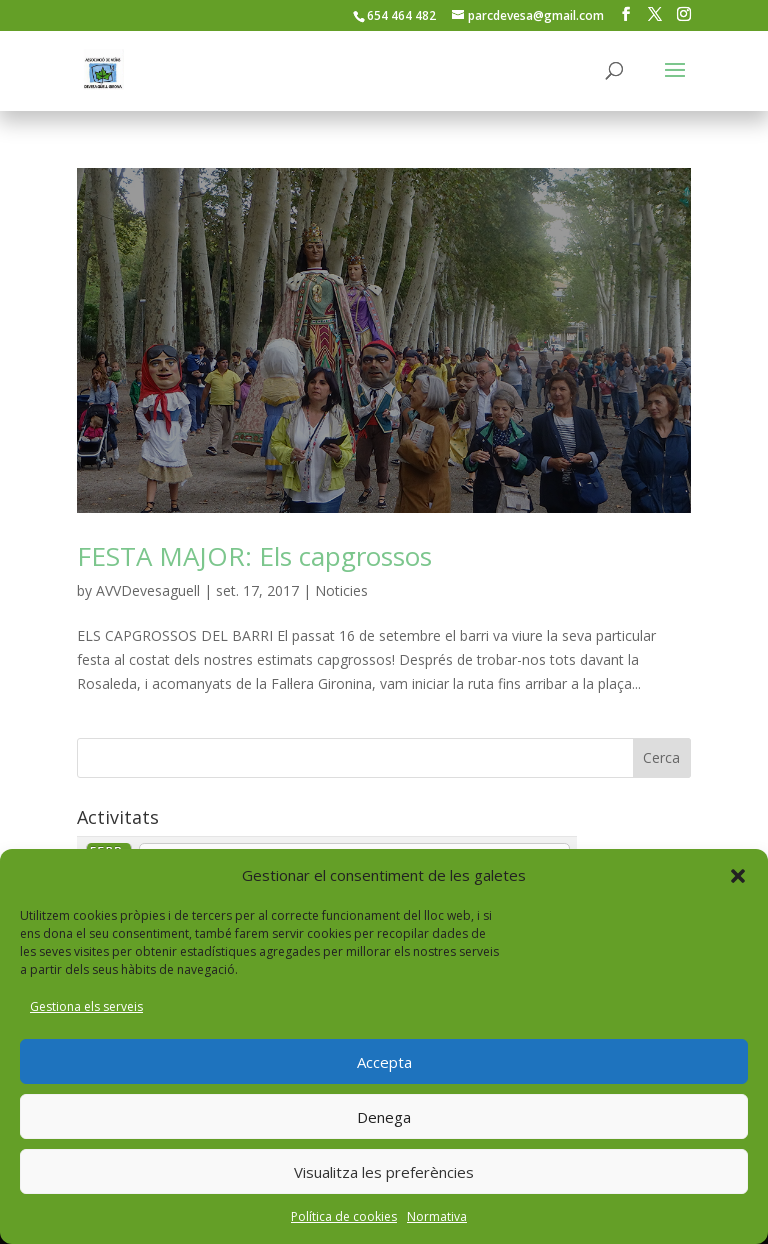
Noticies (341, 590)
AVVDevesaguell (148, 590)
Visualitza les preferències (384, 1172)
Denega (384, 1117)
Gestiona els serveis (86, 1006)
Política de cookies (344, 1216)
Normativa (437, 1216)
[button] (738, 876)
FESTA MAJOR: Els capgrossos (254, 556)
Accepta (384, 1062)
